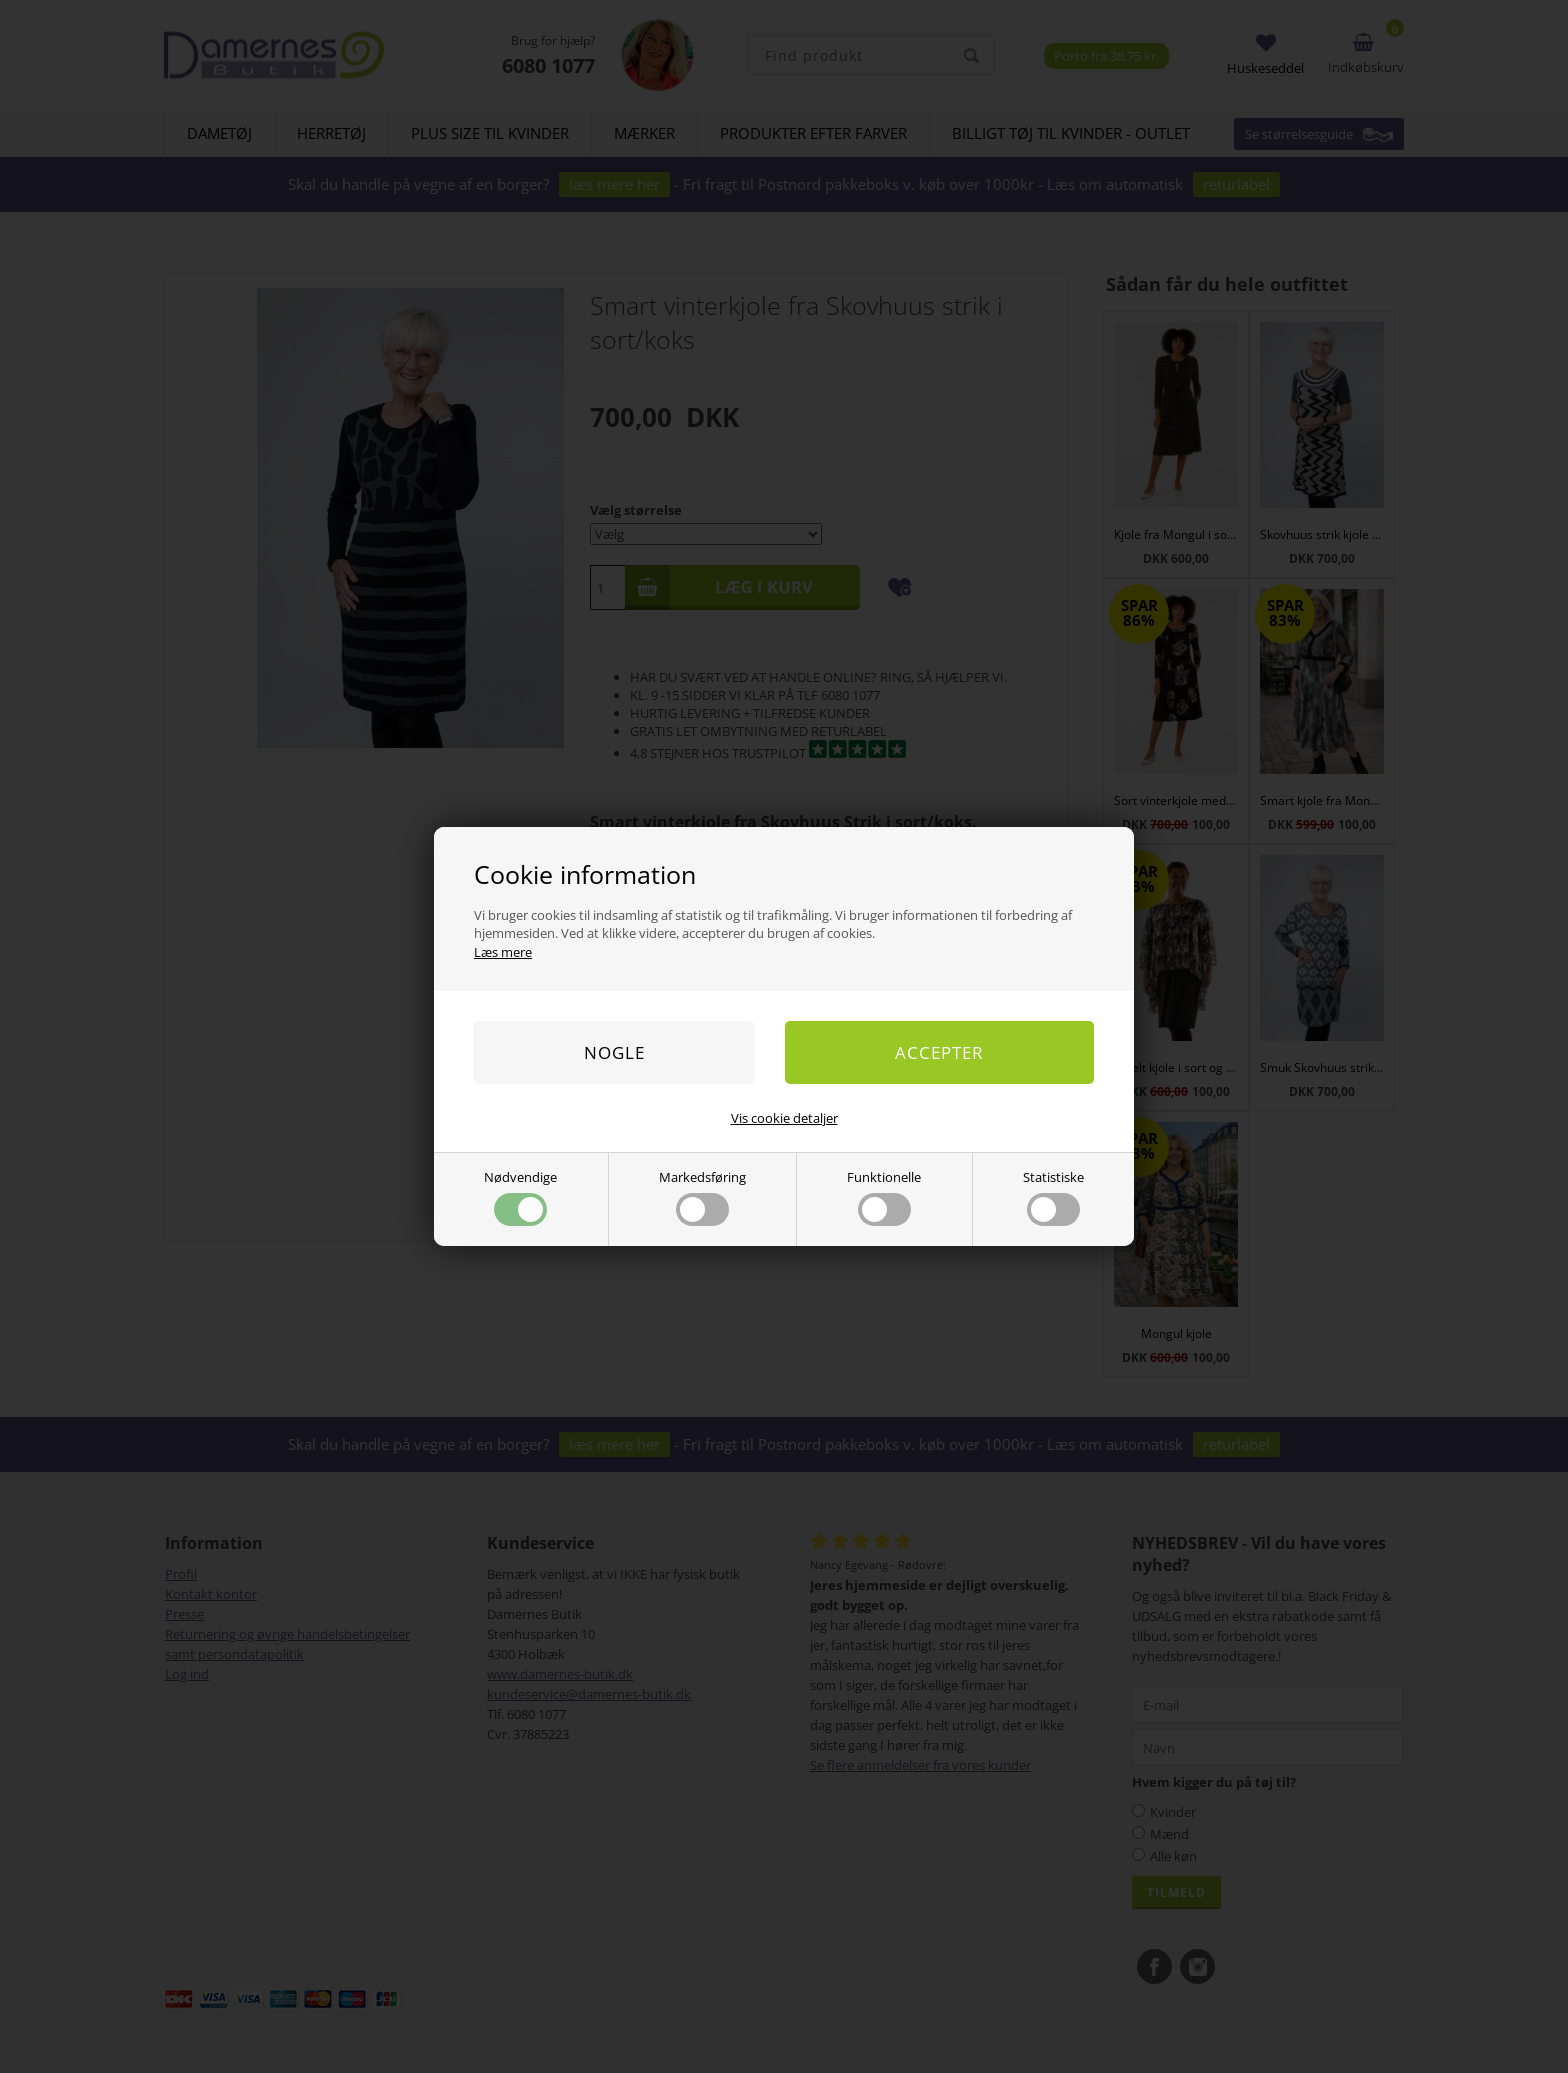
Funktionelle (884, 1197)
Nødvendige (520, 1197)
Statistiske (1053, 1197)
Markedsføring (702, 1197)
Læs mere (503, 952)
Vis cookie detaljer (784, 1118)
